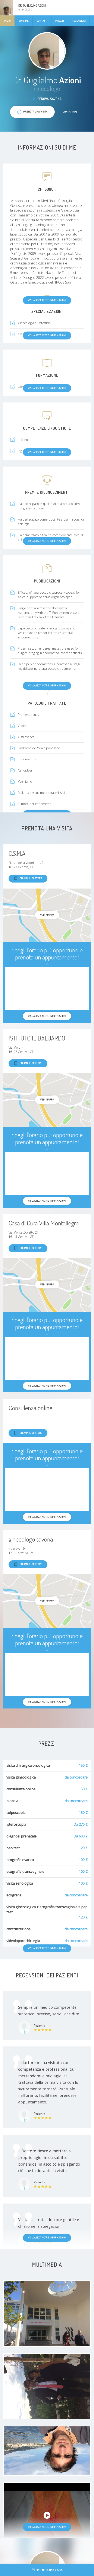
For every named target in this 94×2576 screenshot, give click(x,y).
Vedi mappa (47, 914)
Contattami (70, 111)
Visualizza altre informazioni (47, 300)
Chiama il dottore (28, 879)
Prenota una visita (47, 2570)
